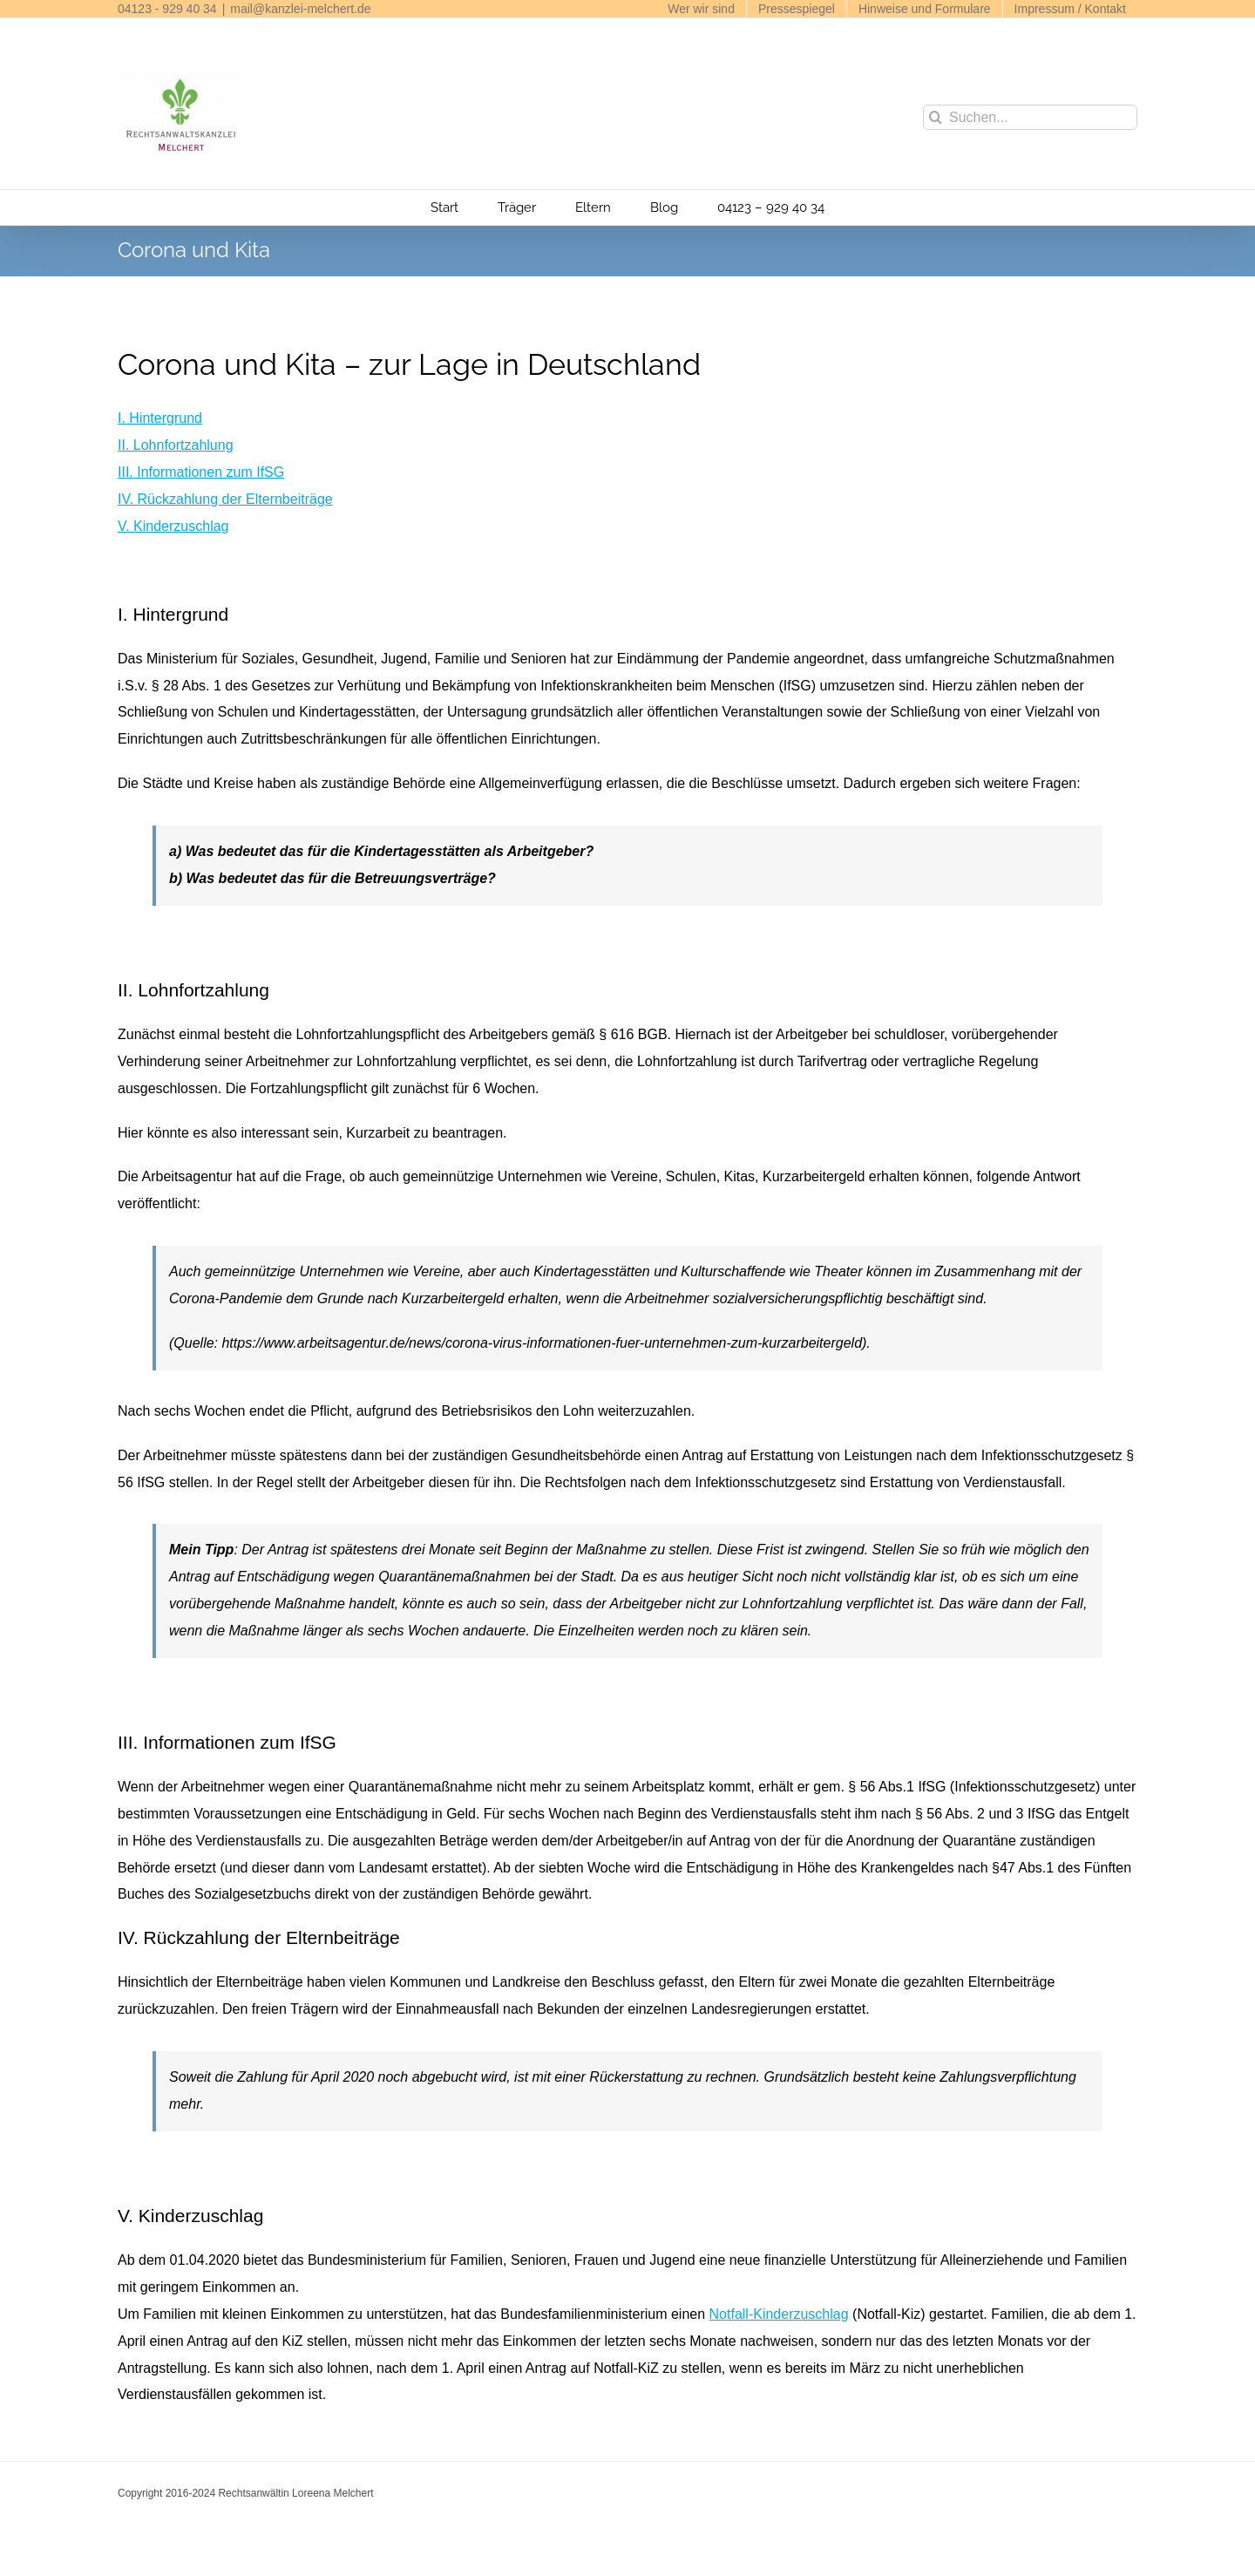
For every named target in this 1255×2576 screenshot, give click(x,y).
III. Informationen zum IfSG (201, 472)
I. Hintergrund (160, 418)
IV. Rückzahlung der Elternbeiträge (225, 499)
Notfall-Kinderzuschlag (779, 2314)
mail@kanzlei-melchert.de (300, 9)
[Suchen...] (1030, 117)
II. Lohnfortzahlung (176, 445)
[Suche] (935, 117)
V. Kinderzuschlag (173, 526)
